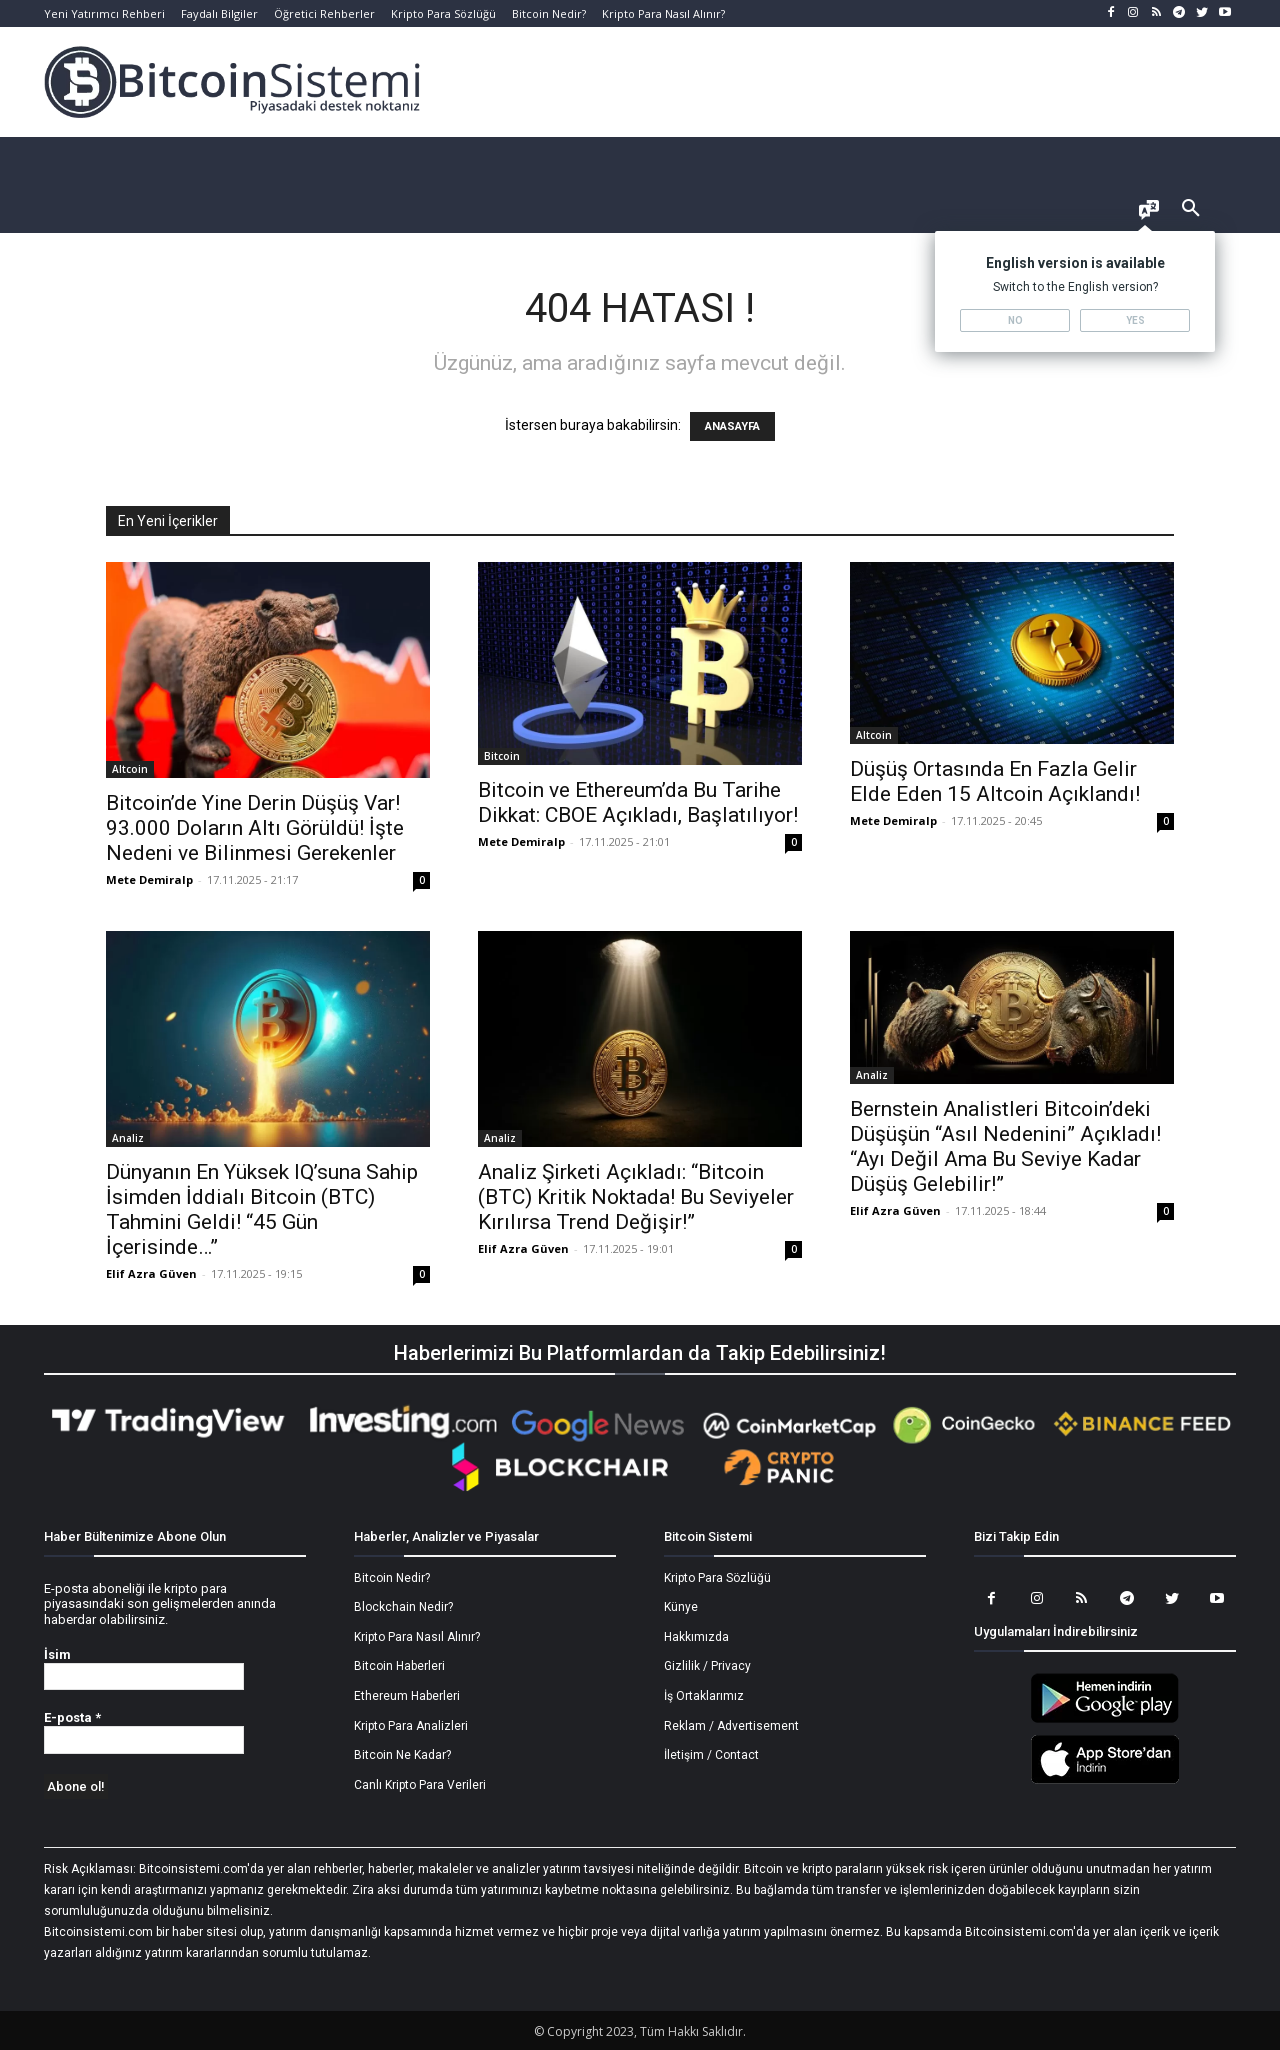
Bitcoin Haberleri (399, 1666)
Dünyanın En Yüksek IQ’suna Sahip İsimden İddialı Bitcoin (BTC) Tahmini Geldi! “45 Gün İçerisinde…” (262, 1209)
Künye (681, 1607)
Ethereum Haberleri (407, 1696)
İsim (57, 1654)
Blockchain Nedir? (403, 1607)
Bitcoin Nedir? (392, 1578)
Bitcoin (502, 756)
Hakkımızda (696, 1637)
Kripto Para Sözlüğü (717, 1578)
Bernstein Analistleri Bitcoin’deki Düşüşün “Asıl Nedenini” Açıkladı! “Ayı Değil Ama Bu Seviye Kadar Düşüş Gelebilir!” (1005, 1146)
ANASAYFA (732, 426)
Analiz (128, 1138)
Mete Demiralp (149, 879)
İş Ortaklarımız (704, 1696)
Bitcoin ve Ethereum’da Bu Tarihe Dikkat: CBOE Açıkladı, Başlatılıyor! (638, 802)
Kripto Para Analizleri (411, 1726)
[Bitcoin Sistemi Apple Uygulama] (1105, 1781)
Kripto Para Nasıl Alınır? (417, 1637)
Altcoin (130, 769)
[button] (1191, 209)
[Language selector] (1149, 211)
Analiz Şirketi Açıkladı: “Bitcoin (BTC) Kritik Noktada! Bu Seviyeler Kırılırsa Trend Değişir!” (636, 1197)
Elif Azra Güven (151, 1273)
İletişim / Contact (711, 1755)
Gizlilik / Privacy (707, 1666)
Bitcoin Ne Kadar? (402, 1755)
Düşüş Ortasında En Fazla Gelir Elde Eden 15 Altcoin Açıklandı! (995, 781)
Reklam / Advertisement (731, 1726)
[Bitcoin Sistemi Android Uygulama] (1105, 1720)
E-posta (72, 1717)
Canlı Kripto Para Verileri (420, 1785)
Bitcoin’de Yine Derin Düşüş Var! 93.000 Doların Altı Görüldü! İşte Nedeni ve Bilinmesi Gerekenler (255, 828)
